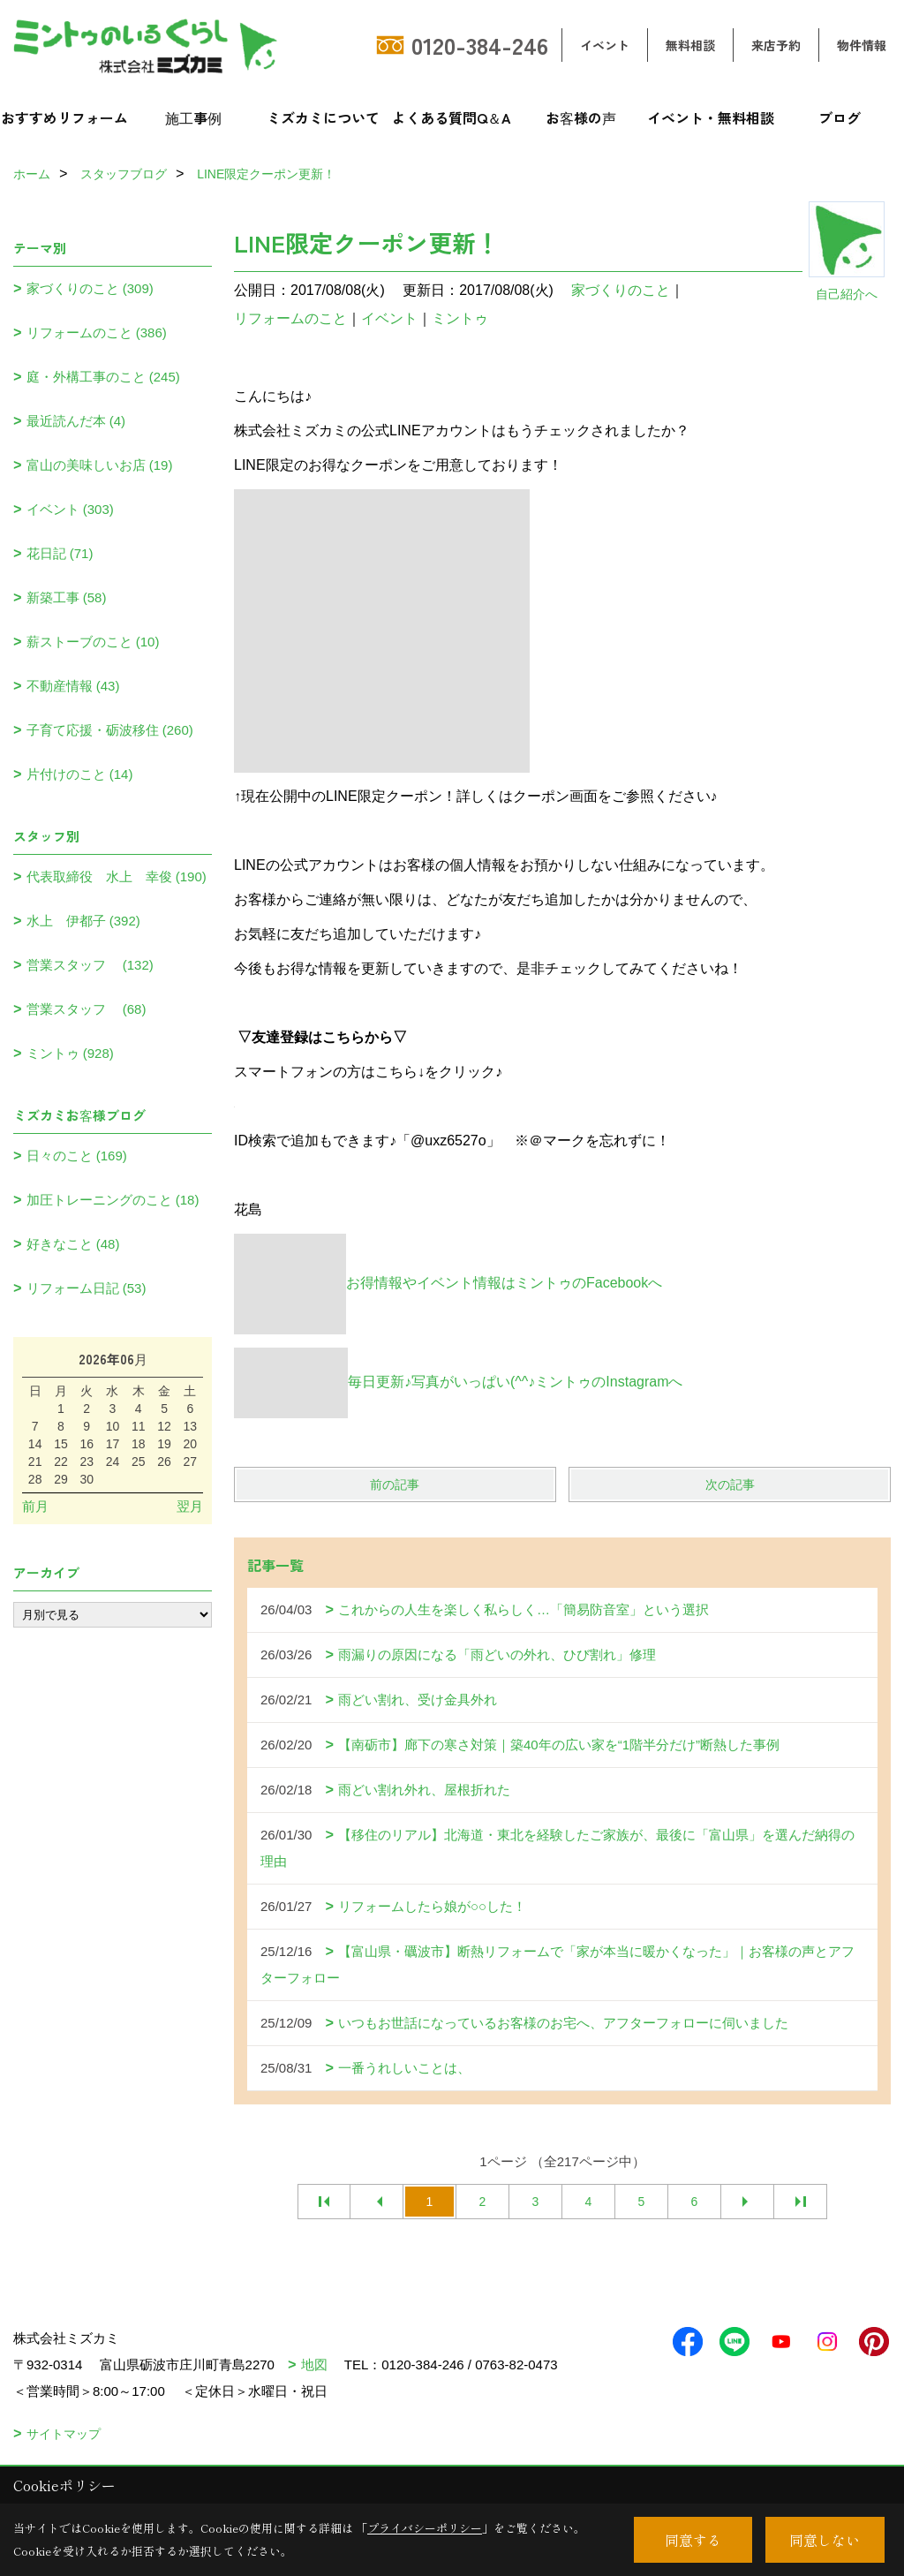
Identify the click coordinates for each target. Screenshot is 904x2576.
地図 (314, 2364)
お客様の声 (581, 117)
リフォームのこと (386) (96, 332)
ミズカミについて (323, 117)
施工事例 (193, 117)
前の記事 (394, 1484)
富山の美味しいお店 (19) (99, 464)
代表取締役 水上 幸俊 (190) (116, 876)
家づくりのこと (620, 290)
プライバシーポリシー (424, 2527)
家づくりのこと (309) (90, 288)
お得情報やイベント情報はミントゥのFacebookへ (448, 1282)
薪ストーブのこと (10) (93, 641)
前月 (35, 1506)
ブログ (839, 117)
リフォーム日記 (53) (86, 1288)
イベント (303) (70, 509)
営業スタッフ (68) (86, 1008)
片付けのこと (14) (79, 774)
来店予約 (776, 45)
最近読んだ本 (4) (76, 420)
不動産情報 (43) (73, 685)
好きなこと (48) (73, 1243)
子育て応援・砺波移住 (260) (109, 729)
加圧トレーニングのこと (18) (113, 1199)
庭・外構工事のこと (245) (103, 376)
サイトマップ (63, 2434)
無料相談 (690, 45)
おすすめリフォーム (64, 117)
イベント (604, 45)
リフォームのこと (290, 318)
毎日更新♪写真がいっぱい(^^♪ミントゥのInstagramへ (458, 1381)
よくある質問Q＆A (451, 117)
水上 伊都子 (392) (83, 920)
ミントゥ (460, 318)
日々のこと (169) (76, 1155)
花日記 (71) (60, 553)
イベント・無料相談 (710, 117)
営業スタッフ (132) (90, 964)
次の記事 (730, 1484)
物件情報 (861, 45)
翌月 (190, 1506)
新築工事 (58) (66, 597)
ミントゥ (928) (70, 1053)
